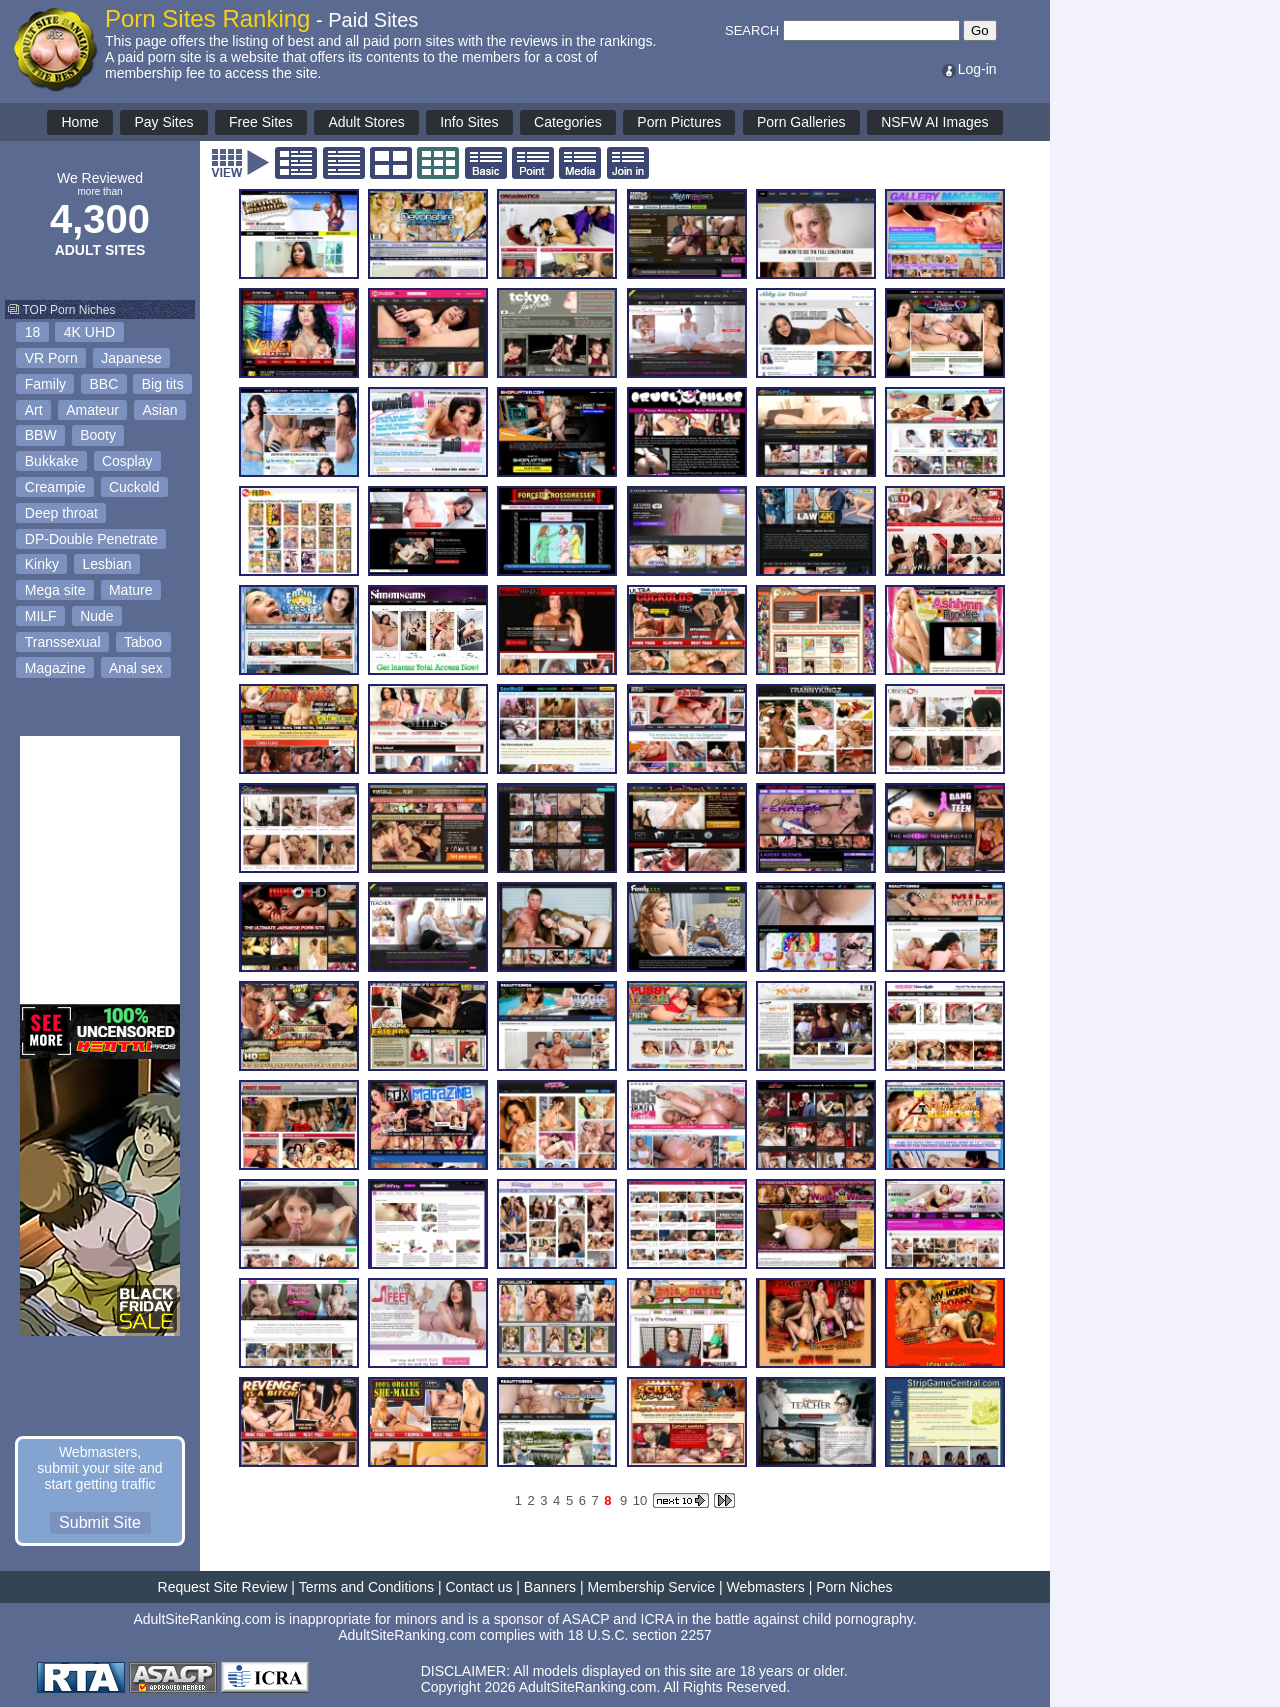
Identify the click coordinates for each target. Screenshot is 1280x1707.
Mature (131, 590)
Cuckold (134, 487)
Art (34, 410)
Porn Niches (854, 1587)
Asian (160, 410)
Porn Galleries (801, 122)
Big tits (163, 384)
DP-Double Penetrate (91, 539)
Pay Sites (163, 122)
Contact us (478, 1587)
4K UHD (89, 332)
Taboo (143, 642)
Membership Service (651, 1587)
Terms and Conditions (366, 1587)
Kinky (42, 564)
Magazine (55, 668)
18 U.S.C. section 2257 (640, 1635)
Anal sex (136, 668)
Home (79, 122)
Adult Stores (366, 122)
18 (33, 332)
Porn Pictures (679, 122)
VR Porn (51, 358)
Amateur (92, 410)
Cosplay (127, 461)
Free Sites (261, 122)
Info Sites (469, 122)
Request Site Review (223, 1587)
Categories (568, 122)
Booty (98, 435)
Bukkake (52, 461)
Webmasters (765, 1587)
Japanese (131, 358)
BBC (103, 384)
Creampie (55, 487)
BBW (41, 435)
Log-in (968, 69)
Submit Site (100, 1522)
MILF (41, 616)
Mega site (55, 590)
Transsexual (63, 642)
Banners (550, 1587)
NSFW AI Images (934, 122)
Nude (96, 616)
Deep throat (61, 513)
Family (45, 384)
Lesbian (106, 564)
